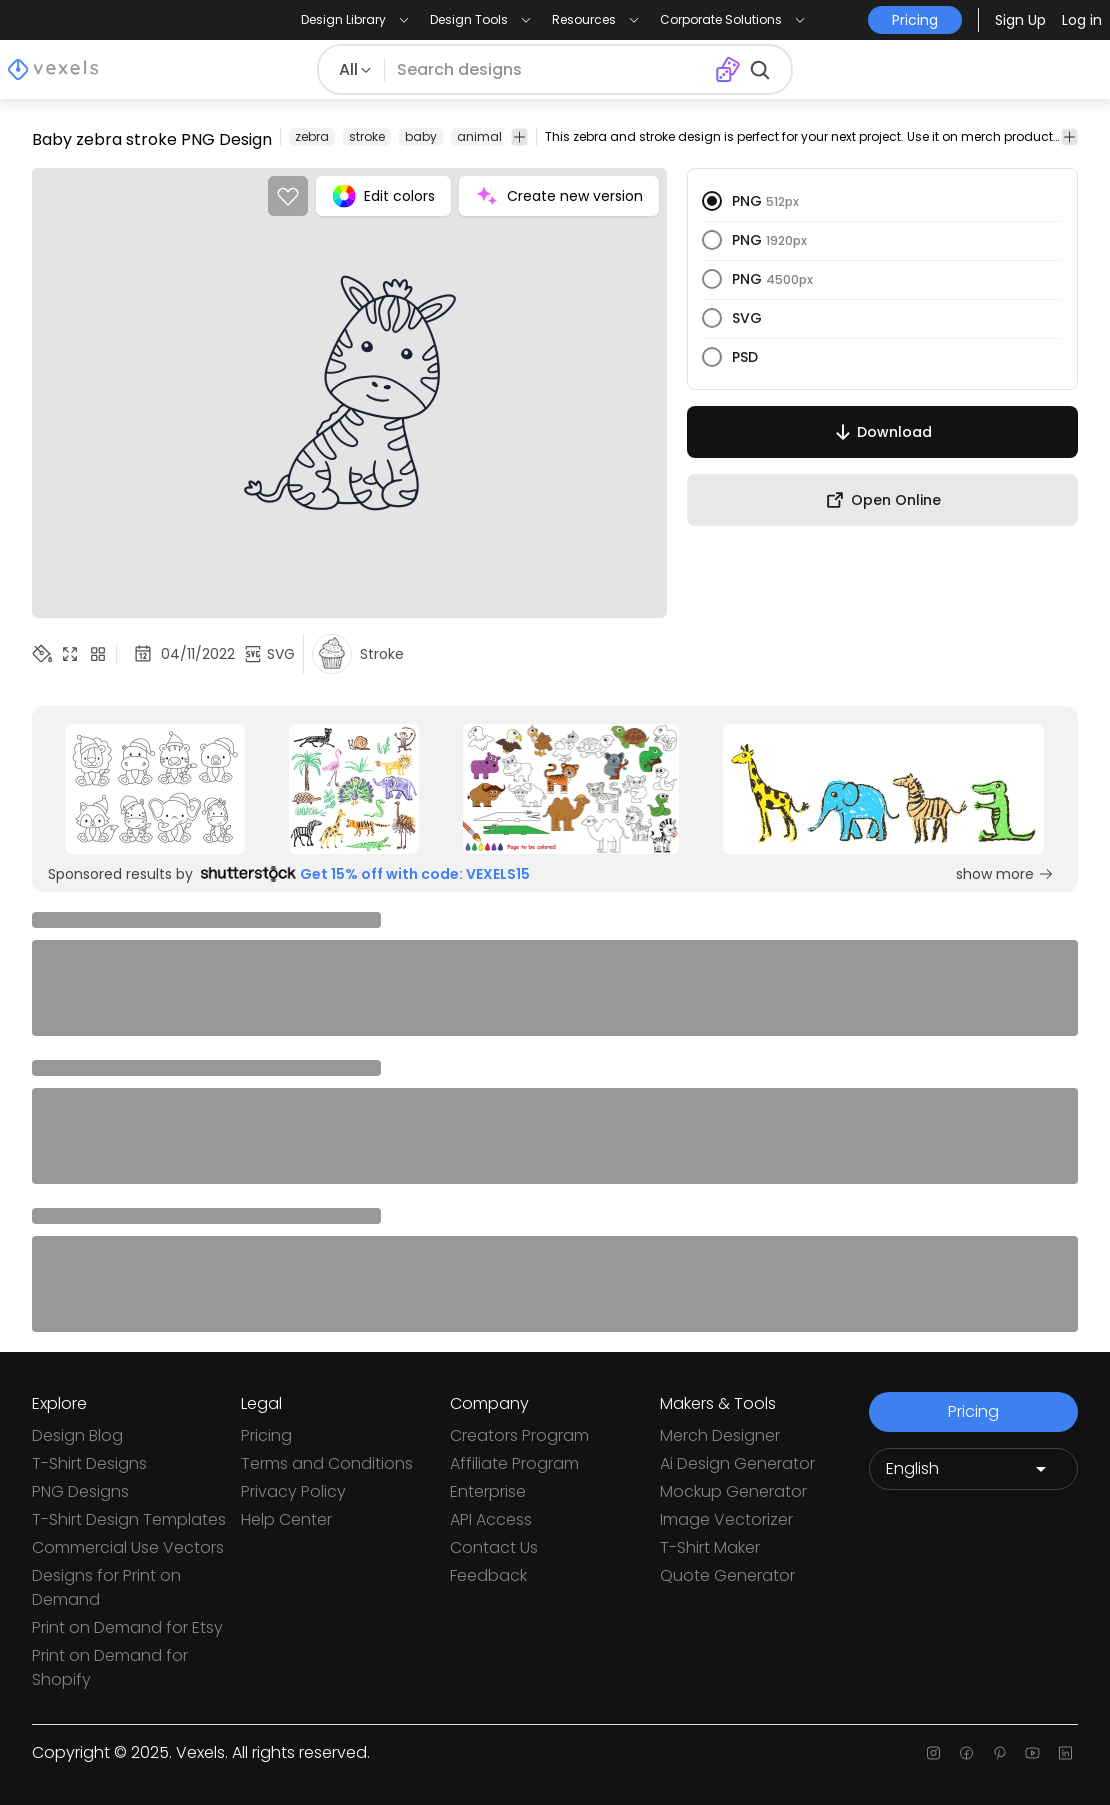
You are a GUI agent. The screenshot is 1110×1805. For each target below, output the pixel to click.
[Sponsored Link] (155, 789)
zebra (312, 136)
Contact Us (494, 1547)
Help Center (286, 1519)
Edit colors (383, 196)
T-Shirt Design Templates (129, 1519)
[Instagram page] (933, 1753)
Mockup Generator (733, 1491)
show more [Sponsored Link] (1005, 874)
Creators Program (519, 1435)
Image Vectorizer (726, 1519)
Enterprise (488, 1491)
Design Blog (77, 1435)
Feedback (488, 1575)
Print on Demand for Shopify (110, 1667)
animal (479, 136)
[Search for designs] (549, 70)
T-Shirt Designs (89, 1463)
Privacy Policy (293, 1491)
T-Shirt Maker (710, 1547)
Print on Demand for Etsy (127, 1627)
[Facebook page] (966, 1753)
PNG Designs (80, 1491)
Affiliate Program (514, 1463)
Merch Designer (720, 1435)
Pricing (266, 1435)
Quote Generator (727, 1575)
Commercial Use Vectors (128, 1547)
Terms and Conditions (327, 1463)
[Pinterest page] (999, 1753)
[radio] (712, 201)
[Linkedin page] (1065, 1753)
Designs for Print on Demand (106, 1587)
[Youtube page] (1032, 1753)
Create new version (559, 196)
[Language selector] (973, 1469)
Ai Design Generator (737, 1463)
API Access (491, 1519)
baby (421, 136)
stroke (367, 136)
